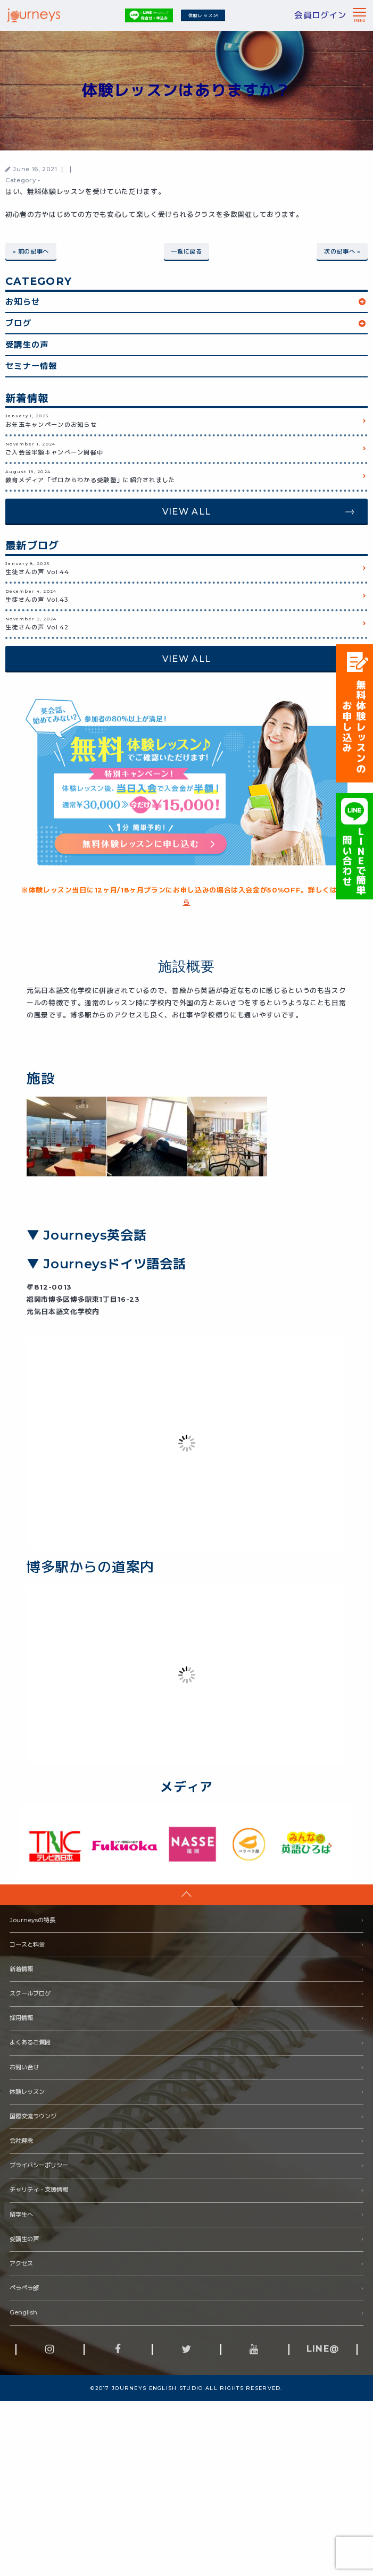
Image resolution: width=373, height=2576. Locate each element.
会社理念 (21, 2140)
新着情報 (21, 1968)
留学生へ (21, 2214)
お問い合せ (24, 2066)
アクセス (21, 2263)
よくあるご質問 (30, 2042)
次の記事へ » (342, 251)
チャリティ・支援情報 (39, 2189)
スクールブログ (30, 1993)
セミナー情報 (31, 365)
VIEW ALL (186, 511)
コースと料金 (27, 1944)
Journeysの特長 (32, 1919)
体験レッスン (203, 15)
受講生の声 (26, 344)
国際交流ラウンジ (33, 2115)
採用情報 (21, 2017)
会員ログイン (320, 15)
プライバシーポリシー (39, 2164)
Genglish (23, 2312)
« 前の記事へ (31, 251)
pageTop (186, 1894)
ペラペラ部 (24, 2287)
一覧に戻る (186, 251)
